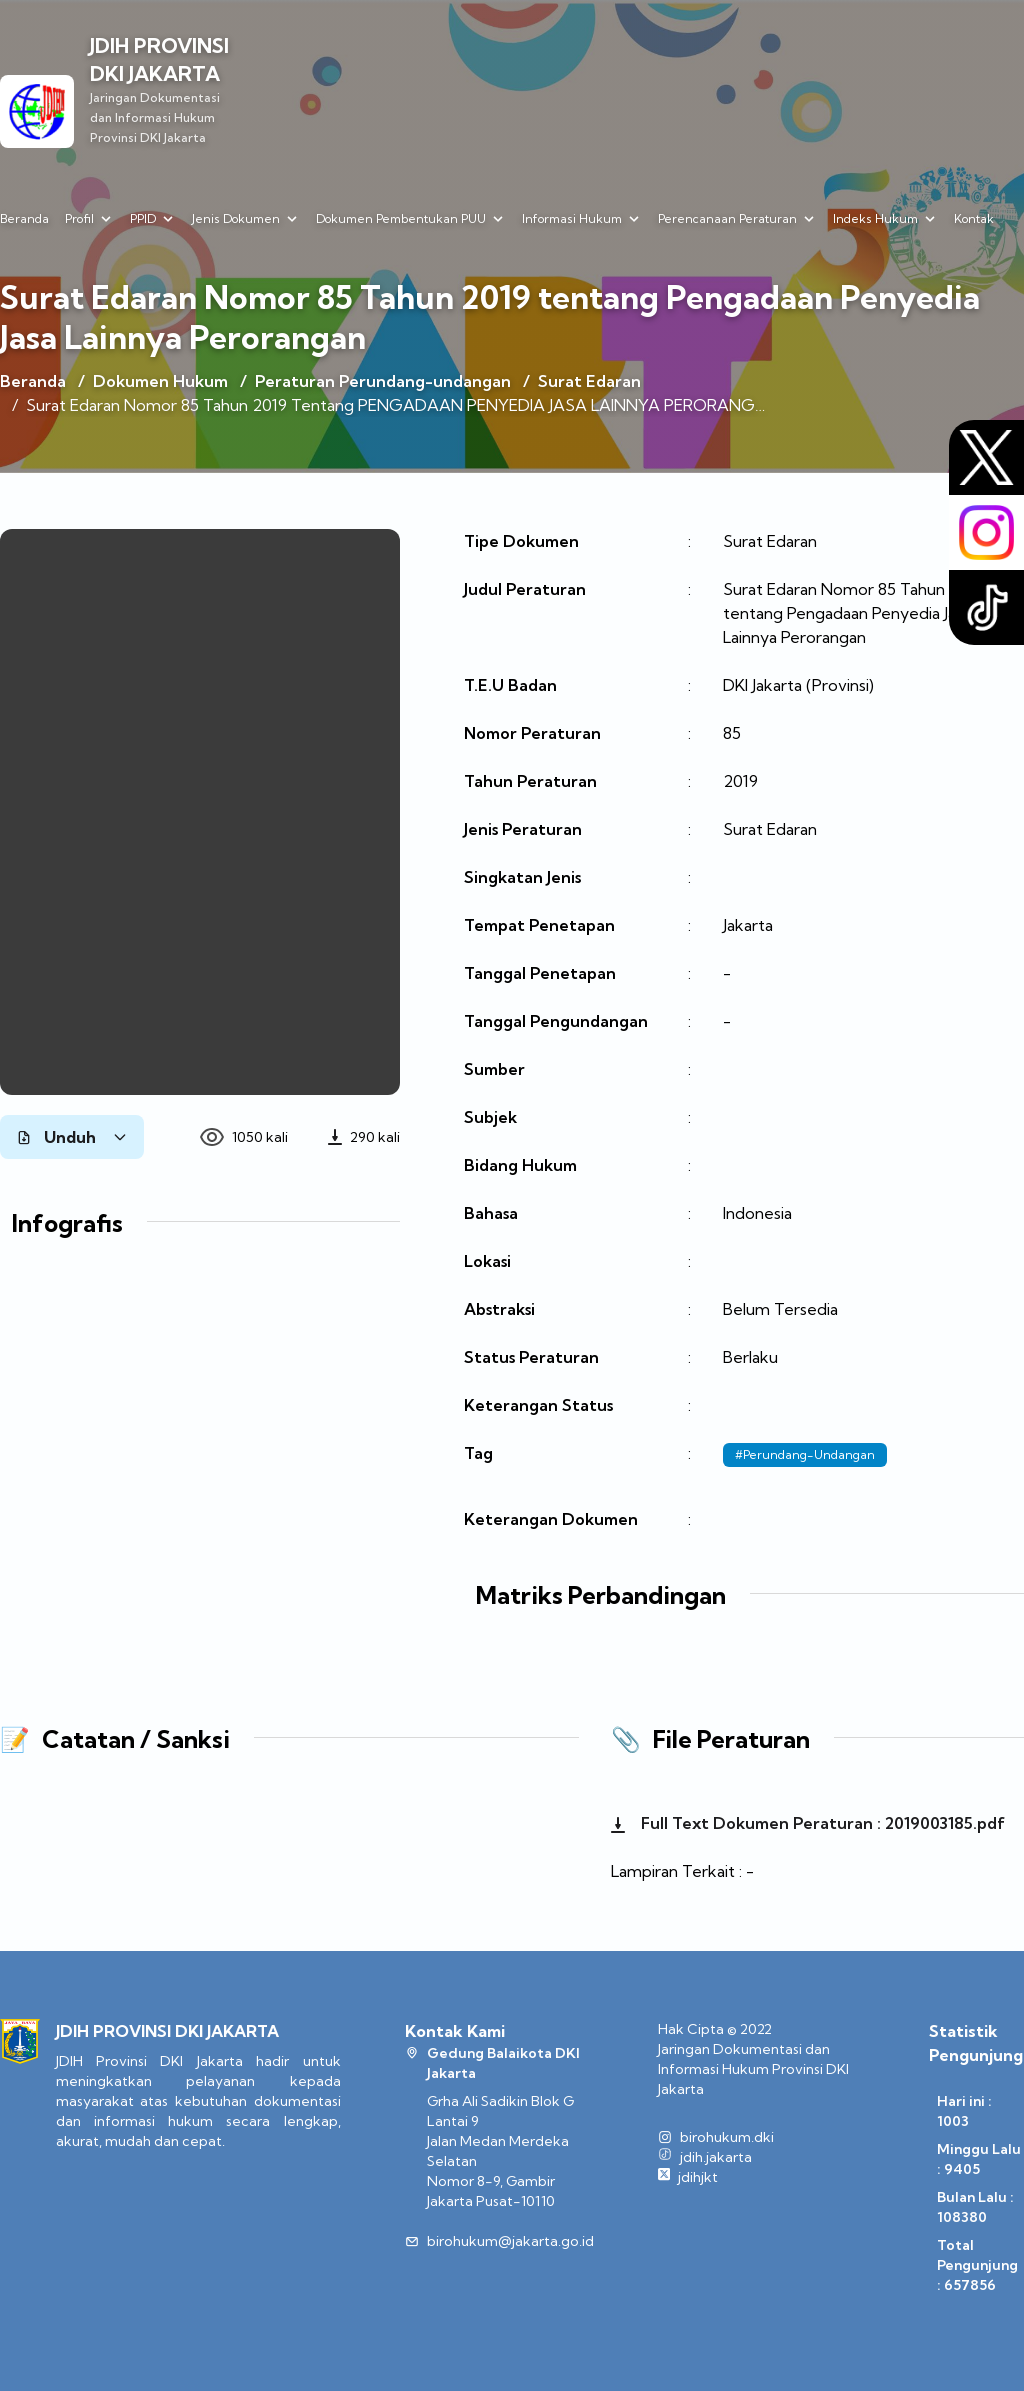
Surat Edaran (589, 381)
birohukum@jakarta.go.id (510, 2241)
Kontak (974, 218)
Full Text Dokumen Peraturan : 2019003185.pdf (808, 1823)
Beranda (24, 218)
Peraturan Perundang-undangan (383, 381)
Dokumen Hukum (160, 381)
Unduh (72, 1137)
